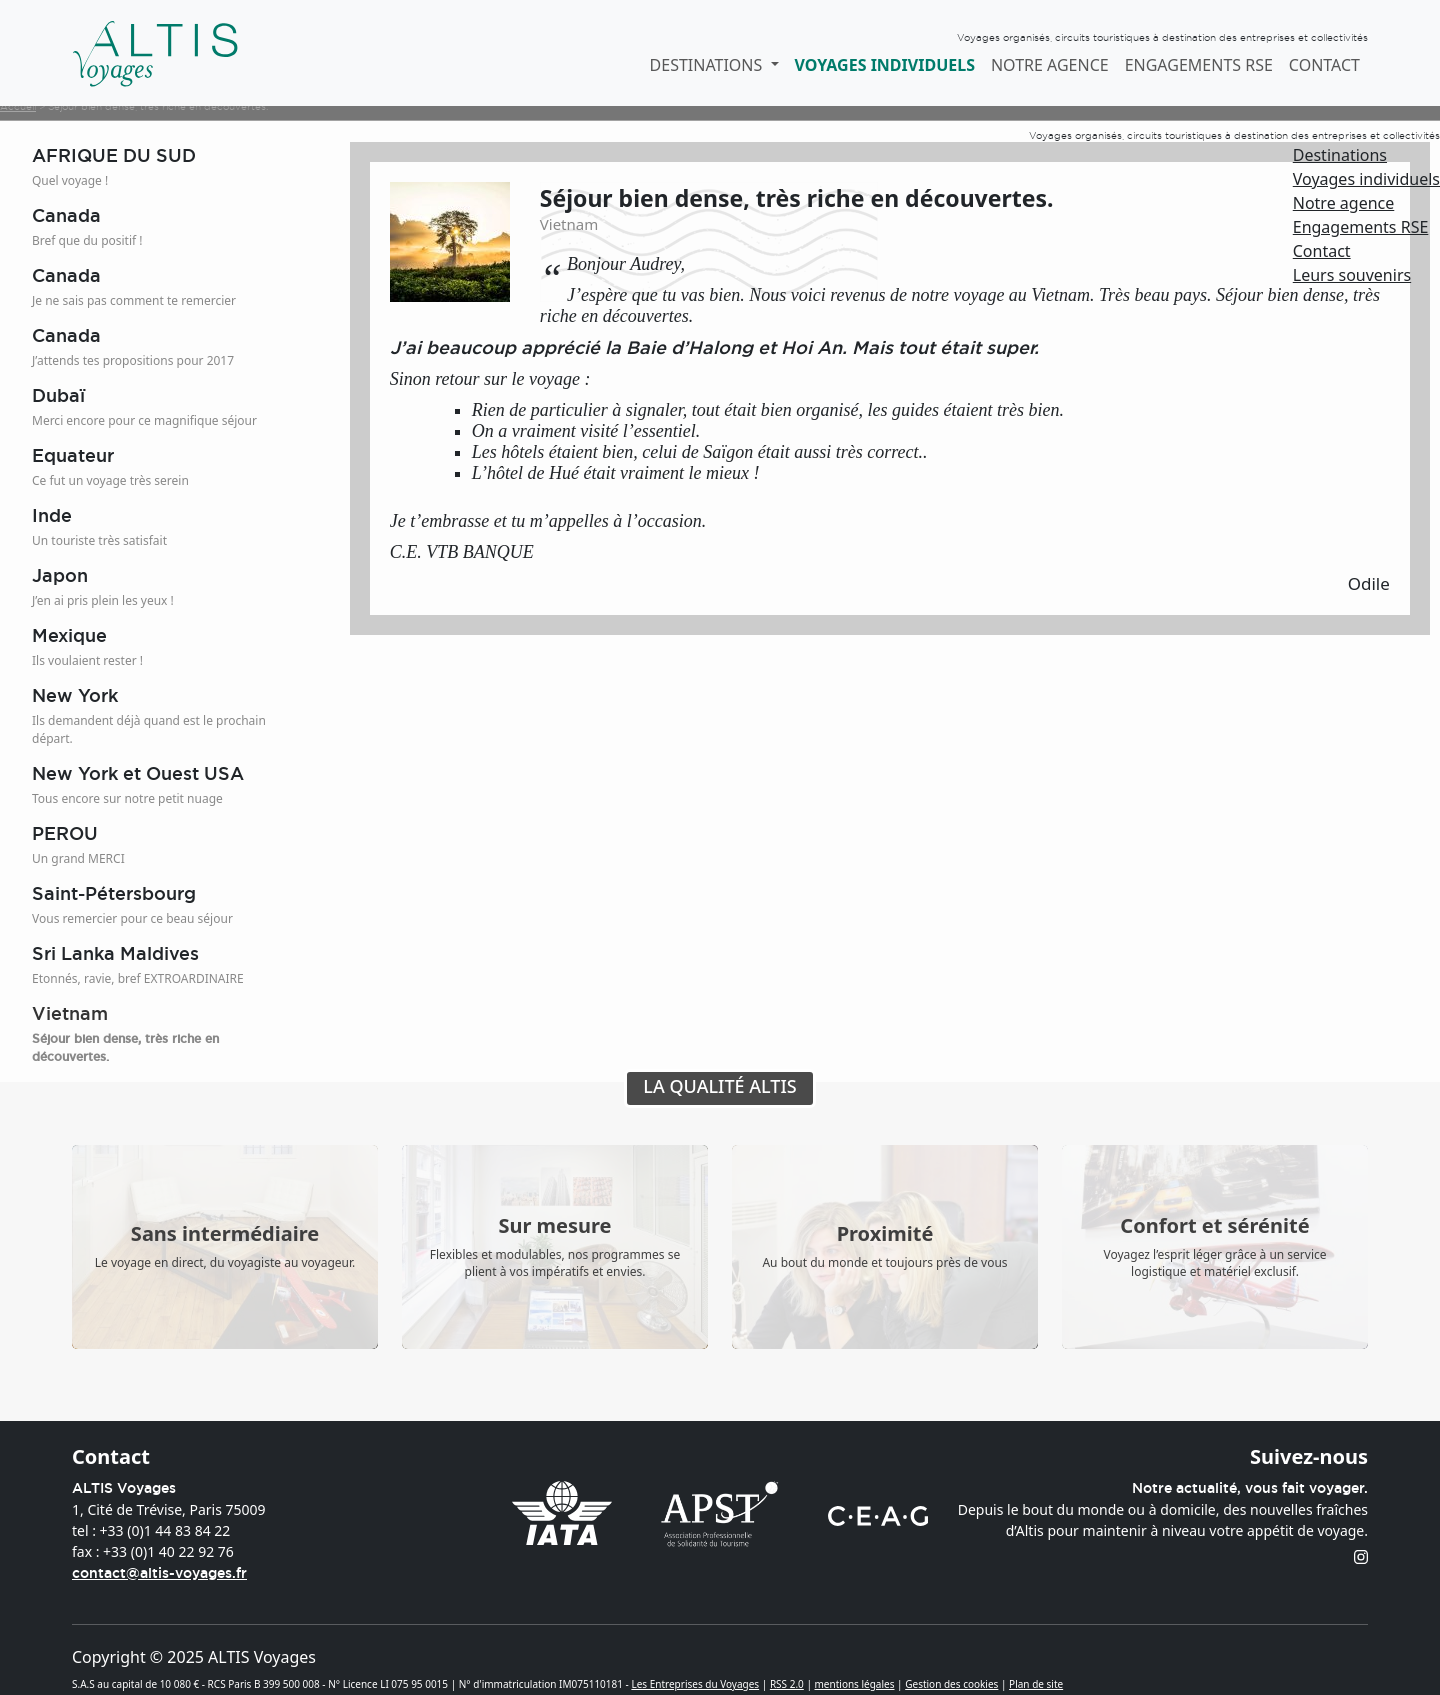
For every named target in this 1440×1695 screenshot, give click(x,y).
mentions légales (855, 1684)
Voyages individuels (885, 65)
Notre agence (1050, 65)
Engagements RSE (1199, 65)
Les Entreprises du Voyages (695, 1684)
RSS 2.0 (787, 1684)
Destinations (1340, 155)
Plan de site (1036, 1684)
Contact (1324, 65)
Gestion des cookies (951, 1684)
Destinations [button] (708, 65)
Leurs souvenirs (1352, 275)
